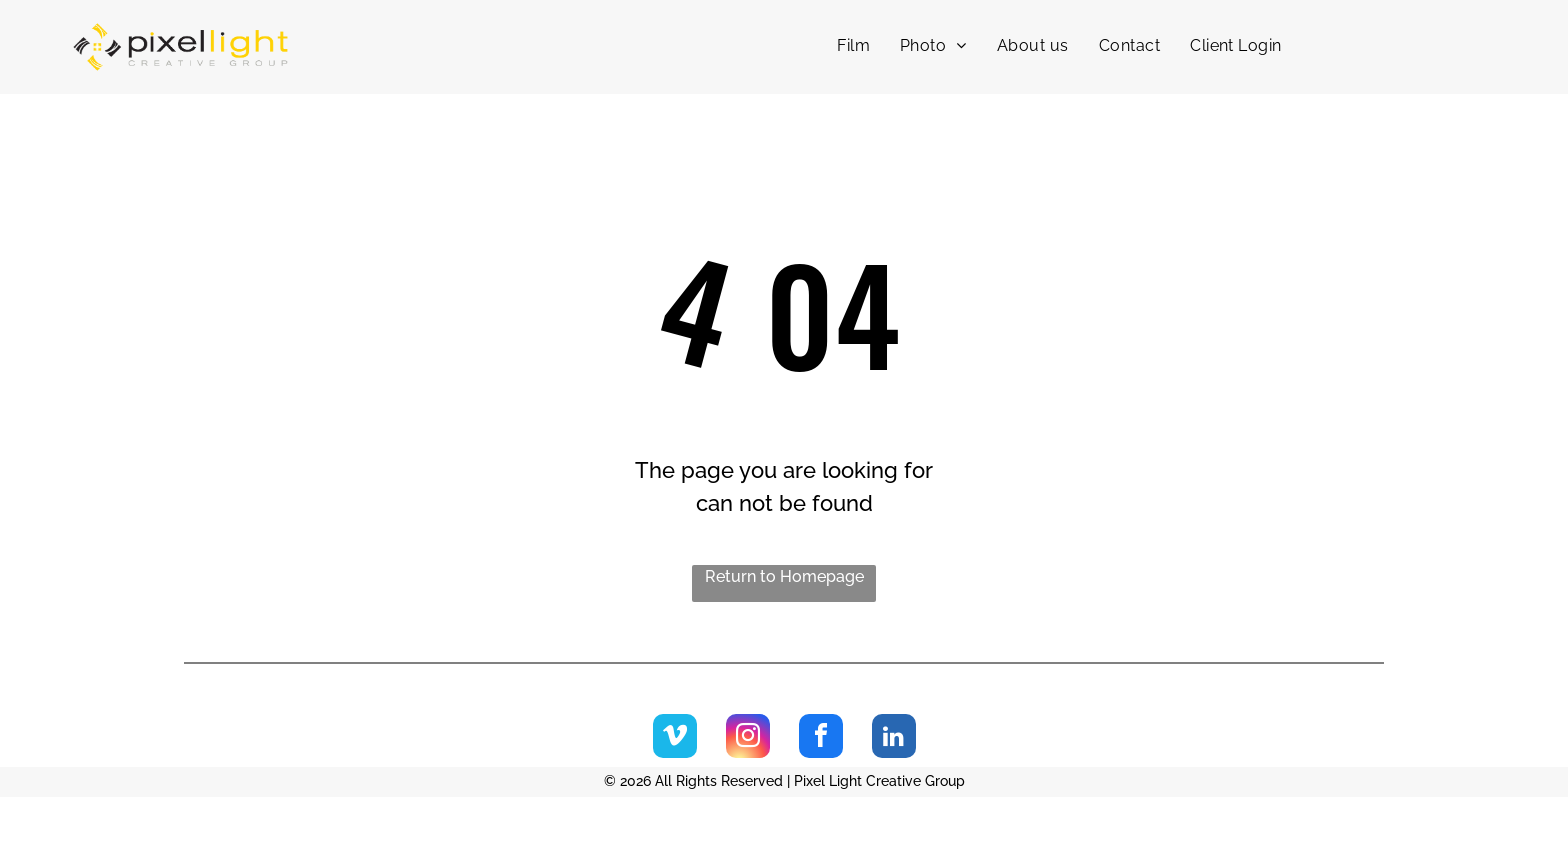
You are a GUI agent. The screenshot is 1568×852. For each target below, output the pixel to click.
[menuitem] (853, 46)
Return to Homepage (784, 576)
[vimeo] (675, 738)
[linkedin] (894, 738)
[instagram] (748, 738)
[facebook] (821, 738)
